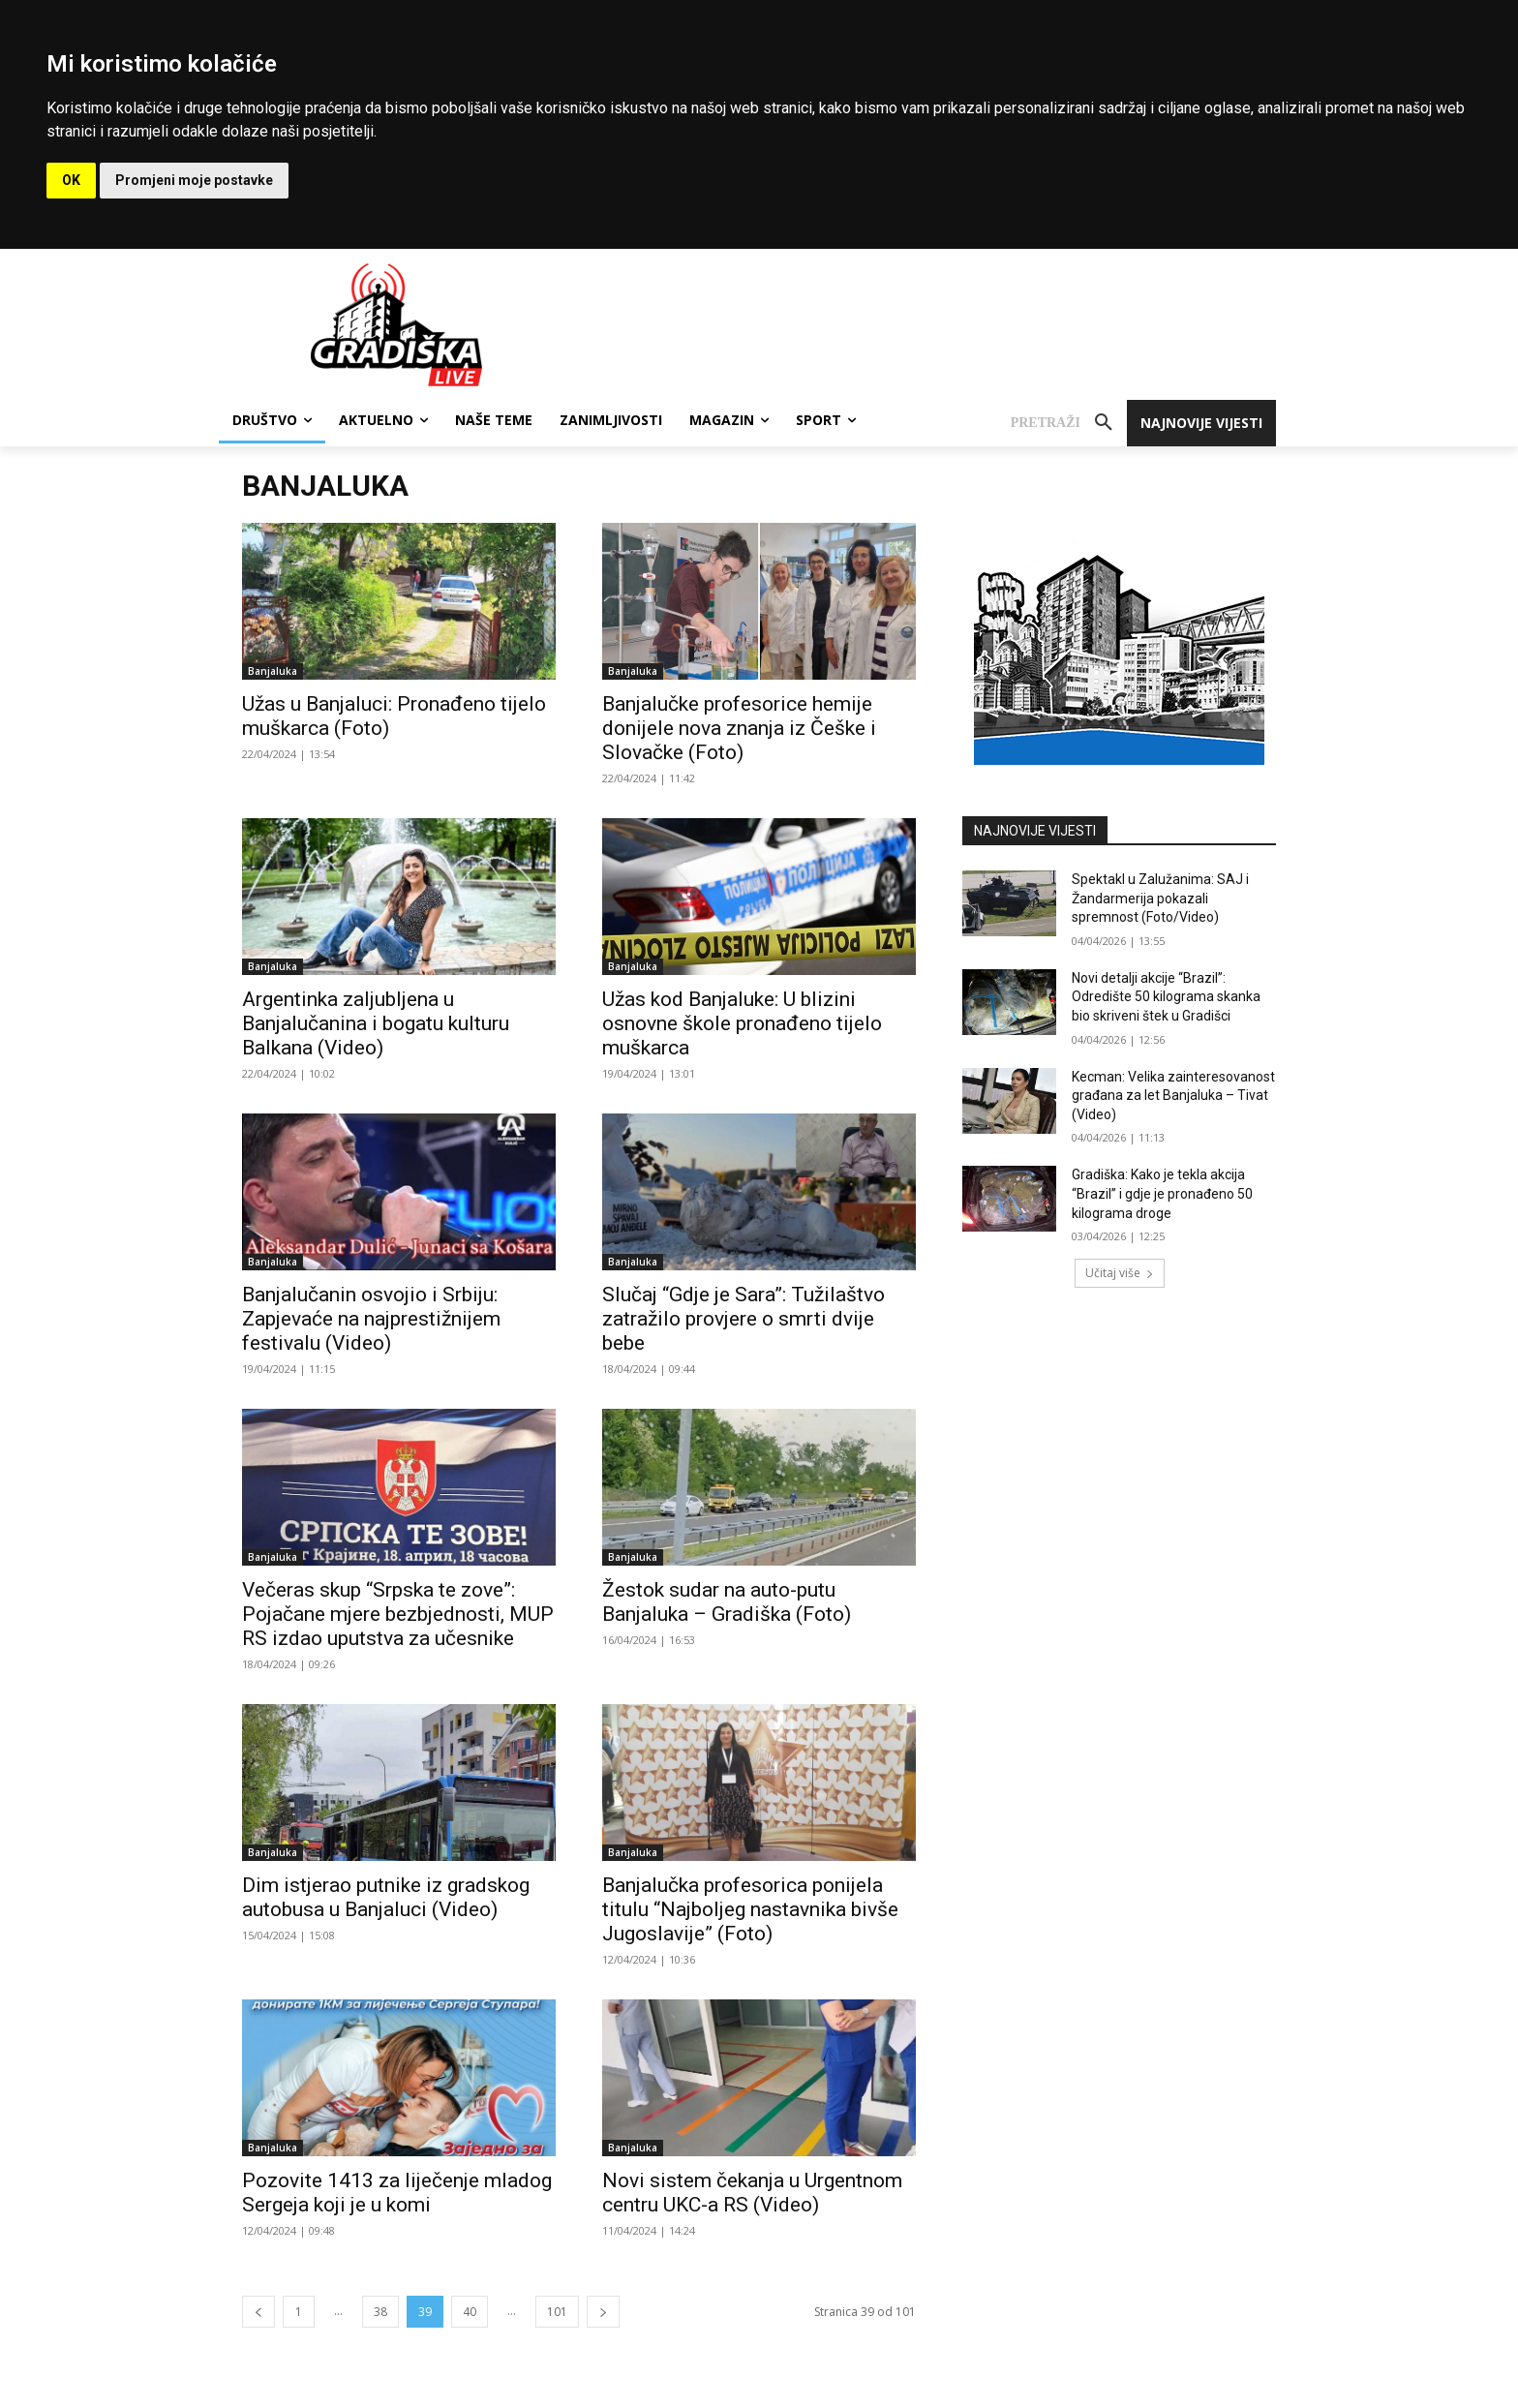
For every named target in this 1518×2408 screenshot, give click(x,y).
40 (469, 2311)
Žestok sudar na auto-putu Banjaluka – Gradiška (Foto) (726, 1602)
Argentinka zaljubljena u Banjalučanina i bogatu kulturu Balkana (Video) (375, 1023)
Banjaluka (272, 671)
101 (557, 2311)
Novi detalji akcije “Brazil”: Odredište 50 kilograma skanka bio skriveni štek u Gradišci (1166, 996)
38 (380, 2311)
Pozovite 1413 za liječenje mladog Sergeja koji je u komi (397, 2192)
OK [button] (71, 180)
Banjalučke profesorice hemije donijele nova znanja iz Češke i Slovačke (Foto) (739, 728)
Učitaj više (1119, 1273)
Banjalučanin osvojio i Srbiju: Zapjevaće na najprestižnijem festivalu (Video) (371, 1319)
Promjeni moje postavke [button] (194, 180)
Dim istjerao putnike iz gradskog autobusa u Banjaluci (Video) (386, 1897)
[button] (1069, 423)
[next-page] (603, 2312)
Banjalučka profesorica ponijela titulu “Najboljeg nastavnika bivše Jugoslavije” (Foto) (750, 1909)
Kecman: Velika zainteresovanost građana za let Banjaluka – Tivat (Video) (1173, 1095)
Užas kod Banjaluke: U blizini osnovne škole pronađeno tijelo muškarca (742, 1023)
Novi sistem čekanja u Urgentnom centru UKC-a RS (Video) (752, 2192)
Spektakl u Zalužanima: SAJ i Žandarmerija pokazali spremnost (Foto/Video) (1160, 898)
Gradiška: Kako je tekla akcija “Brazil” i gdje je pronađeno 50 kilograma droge (1162, 1193)
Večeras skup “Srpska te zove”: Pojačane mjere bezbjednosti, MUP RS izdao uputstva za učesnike (398, 1614)
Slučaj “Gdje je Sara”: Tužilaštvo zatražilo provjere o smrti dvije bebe (743, 1319)
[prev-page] (258, 2312)
